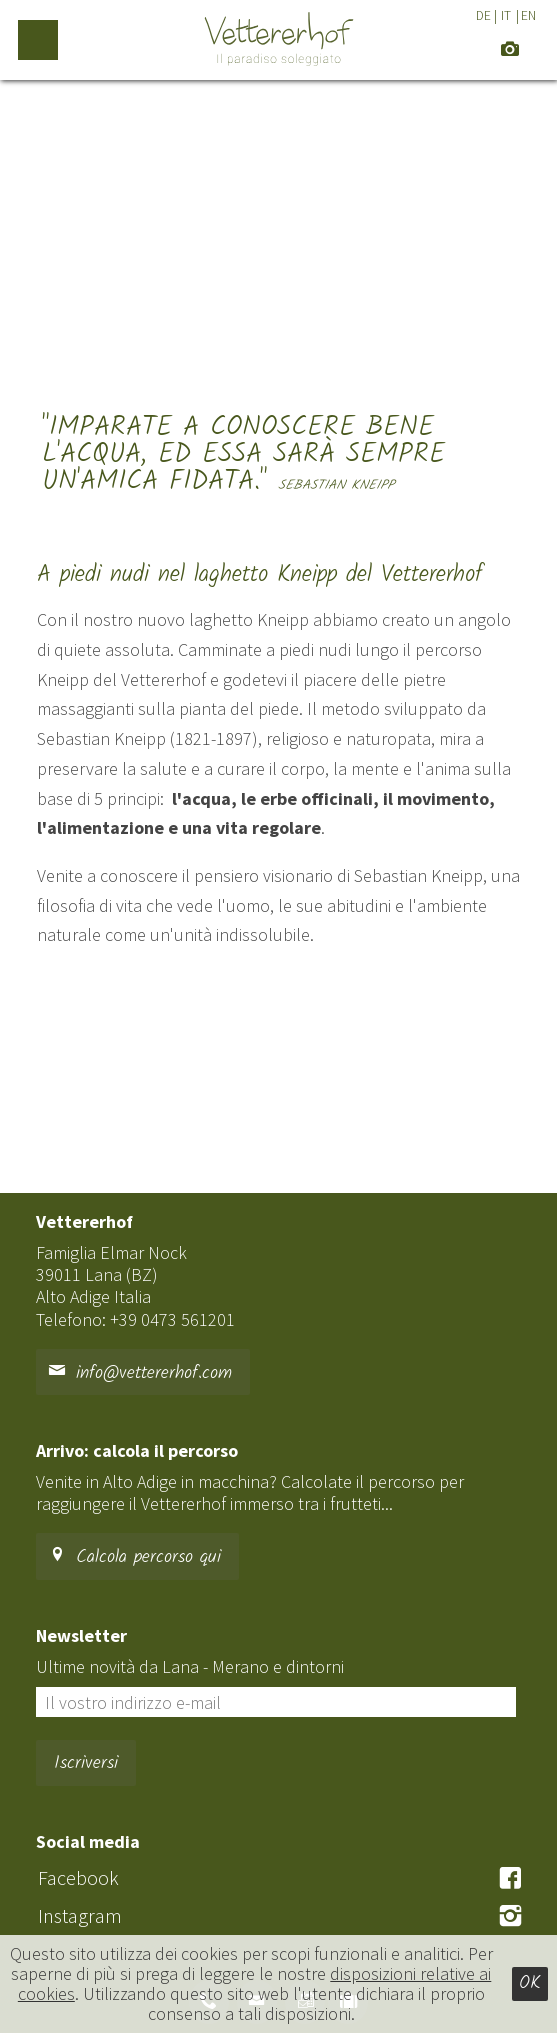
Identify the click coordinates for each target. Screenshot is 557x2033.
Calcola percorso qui (134, 1557)
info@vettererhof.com (140, 1373)
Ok (530, 1983)
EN (528, 15)
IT (506, 15)
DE (483, 15)
